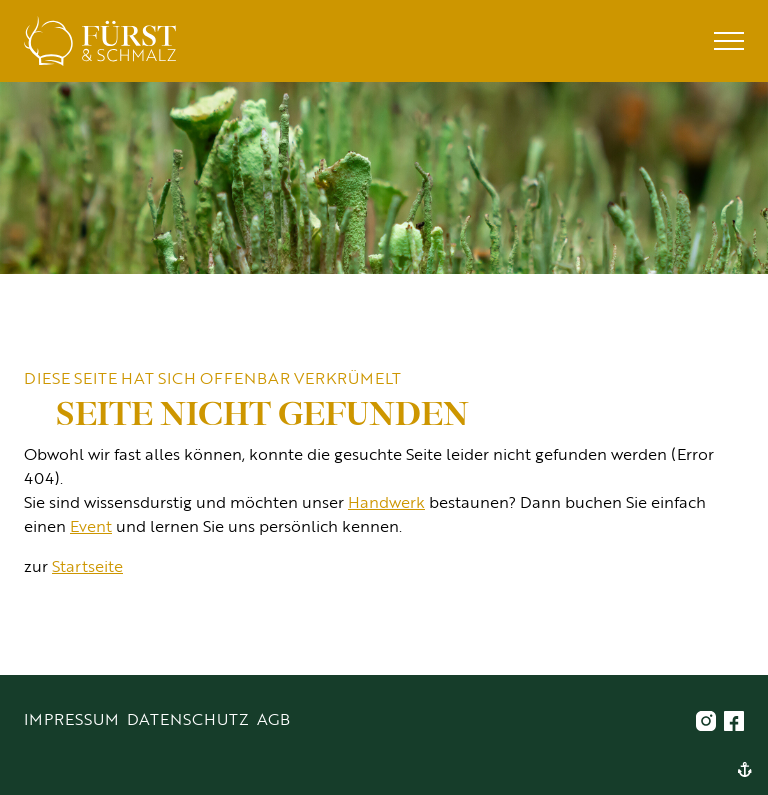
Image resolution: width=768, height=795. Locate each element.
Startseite (87, 565)
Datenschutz (188, 718)
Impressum (71, 718)
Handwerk (386, 501)
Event (91, 525)
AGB (273, 718)
